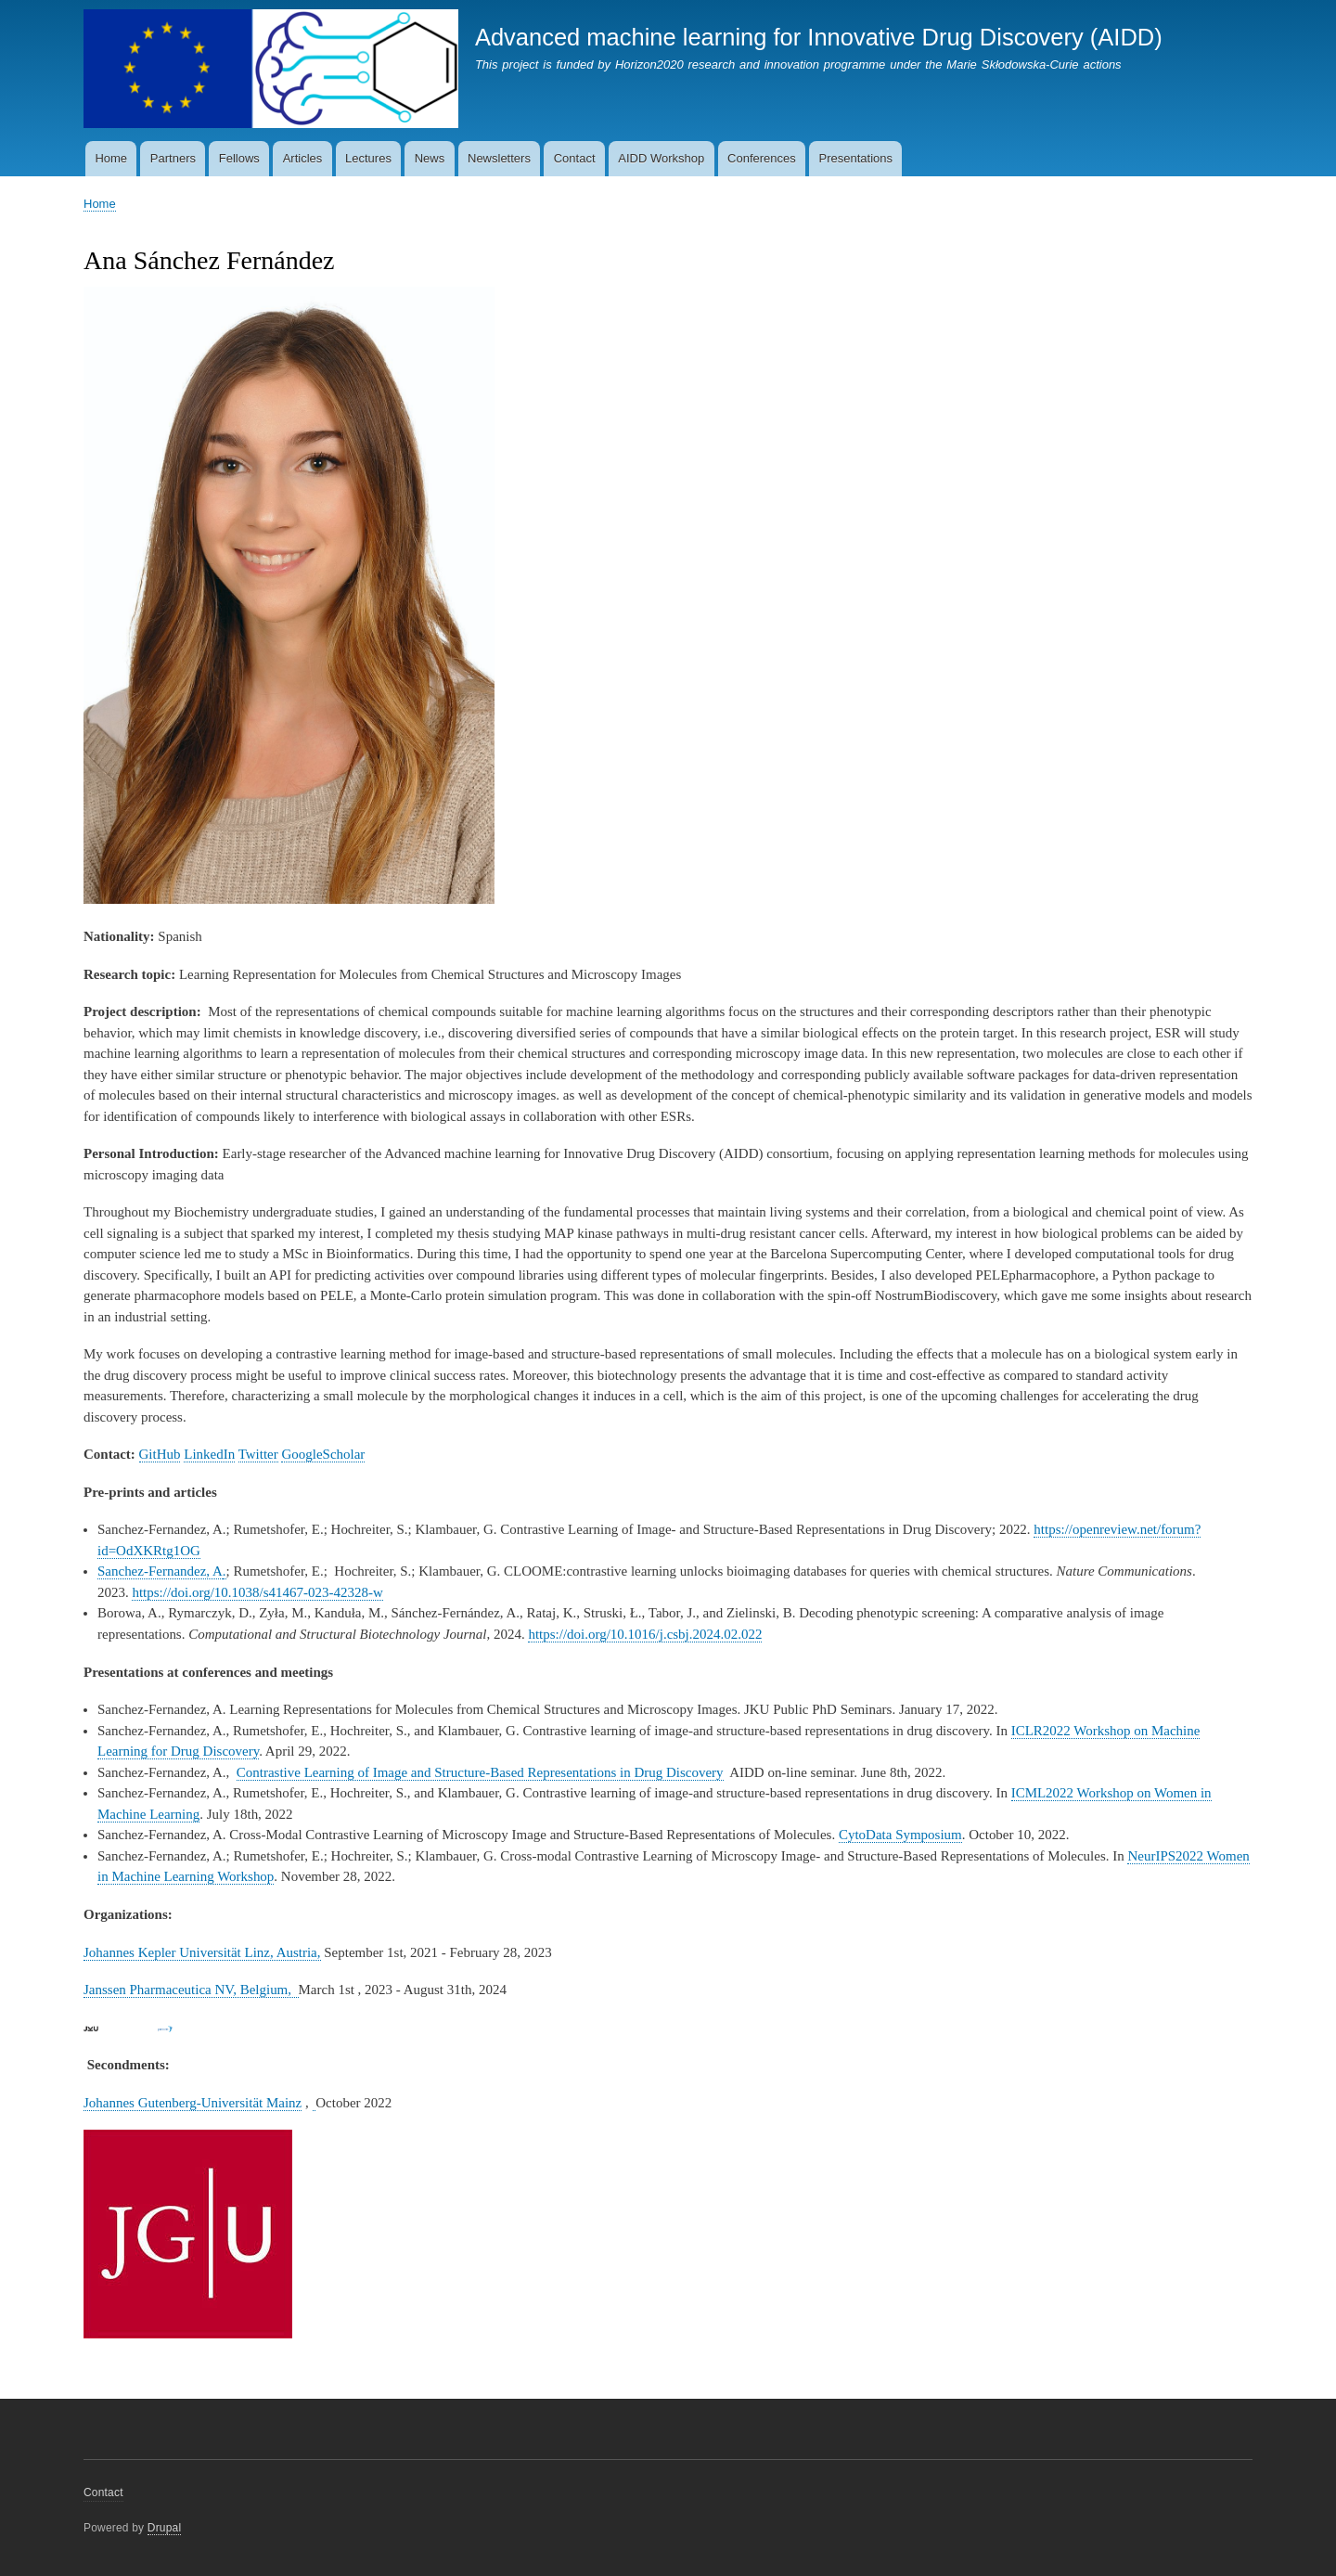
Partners (173, 158)
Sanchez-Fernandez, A (160, 1571)
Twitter (258, 1454)
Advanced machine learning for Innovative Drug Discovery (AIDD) (819, 37)
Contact (575, 158)
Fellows (239, 158)
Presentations (856, 158)
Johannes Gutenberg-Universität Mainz (193, 2102)
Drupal (165, 2527)
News (430, 158)
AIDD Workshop (661, 158)
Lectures (368, 158)
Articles (303, 158)
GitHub (160, 1454)
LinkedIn (209, 1454)
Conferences (761, 158)
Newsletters (499, 158)
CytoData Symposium (900, 1834)
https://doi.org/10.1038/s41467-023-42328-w (257, 1592)
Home (111, 158)
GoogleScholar (323, 1454)
